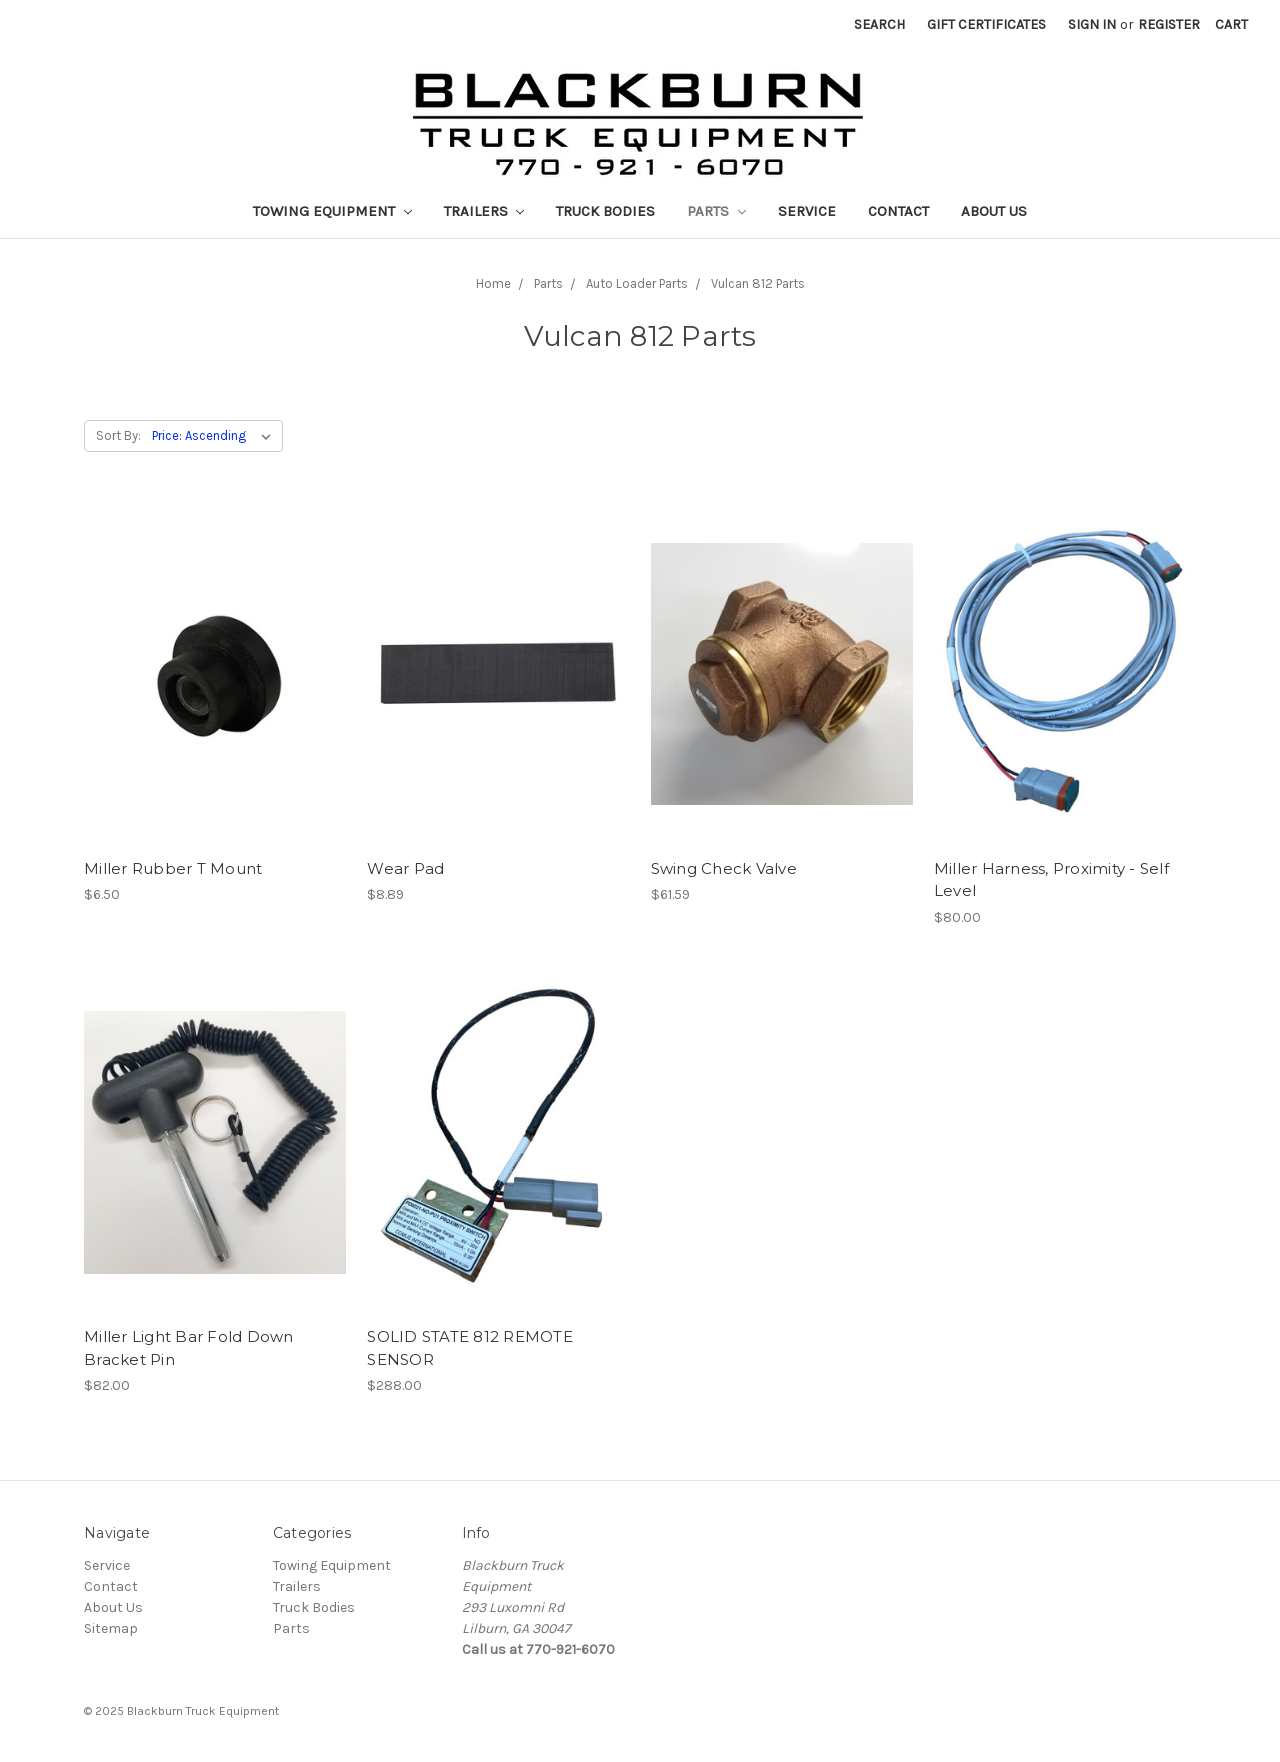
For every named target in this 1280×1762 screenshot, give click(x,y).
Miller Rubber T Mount (173, 868)
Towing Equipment (332, 211)
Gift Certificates (986, 24)
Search (879, 24)
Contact (898, 211)
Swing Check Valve (724, 868)
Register (1169, 24)
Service (807, 211)
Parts (716, 211)
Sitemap (111, 1628)
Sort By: (118, 435)
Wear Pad (405, 868)
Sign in (1092, 24)
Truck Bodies (605, 211)
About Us (994, 211)
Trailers (484, 211)
